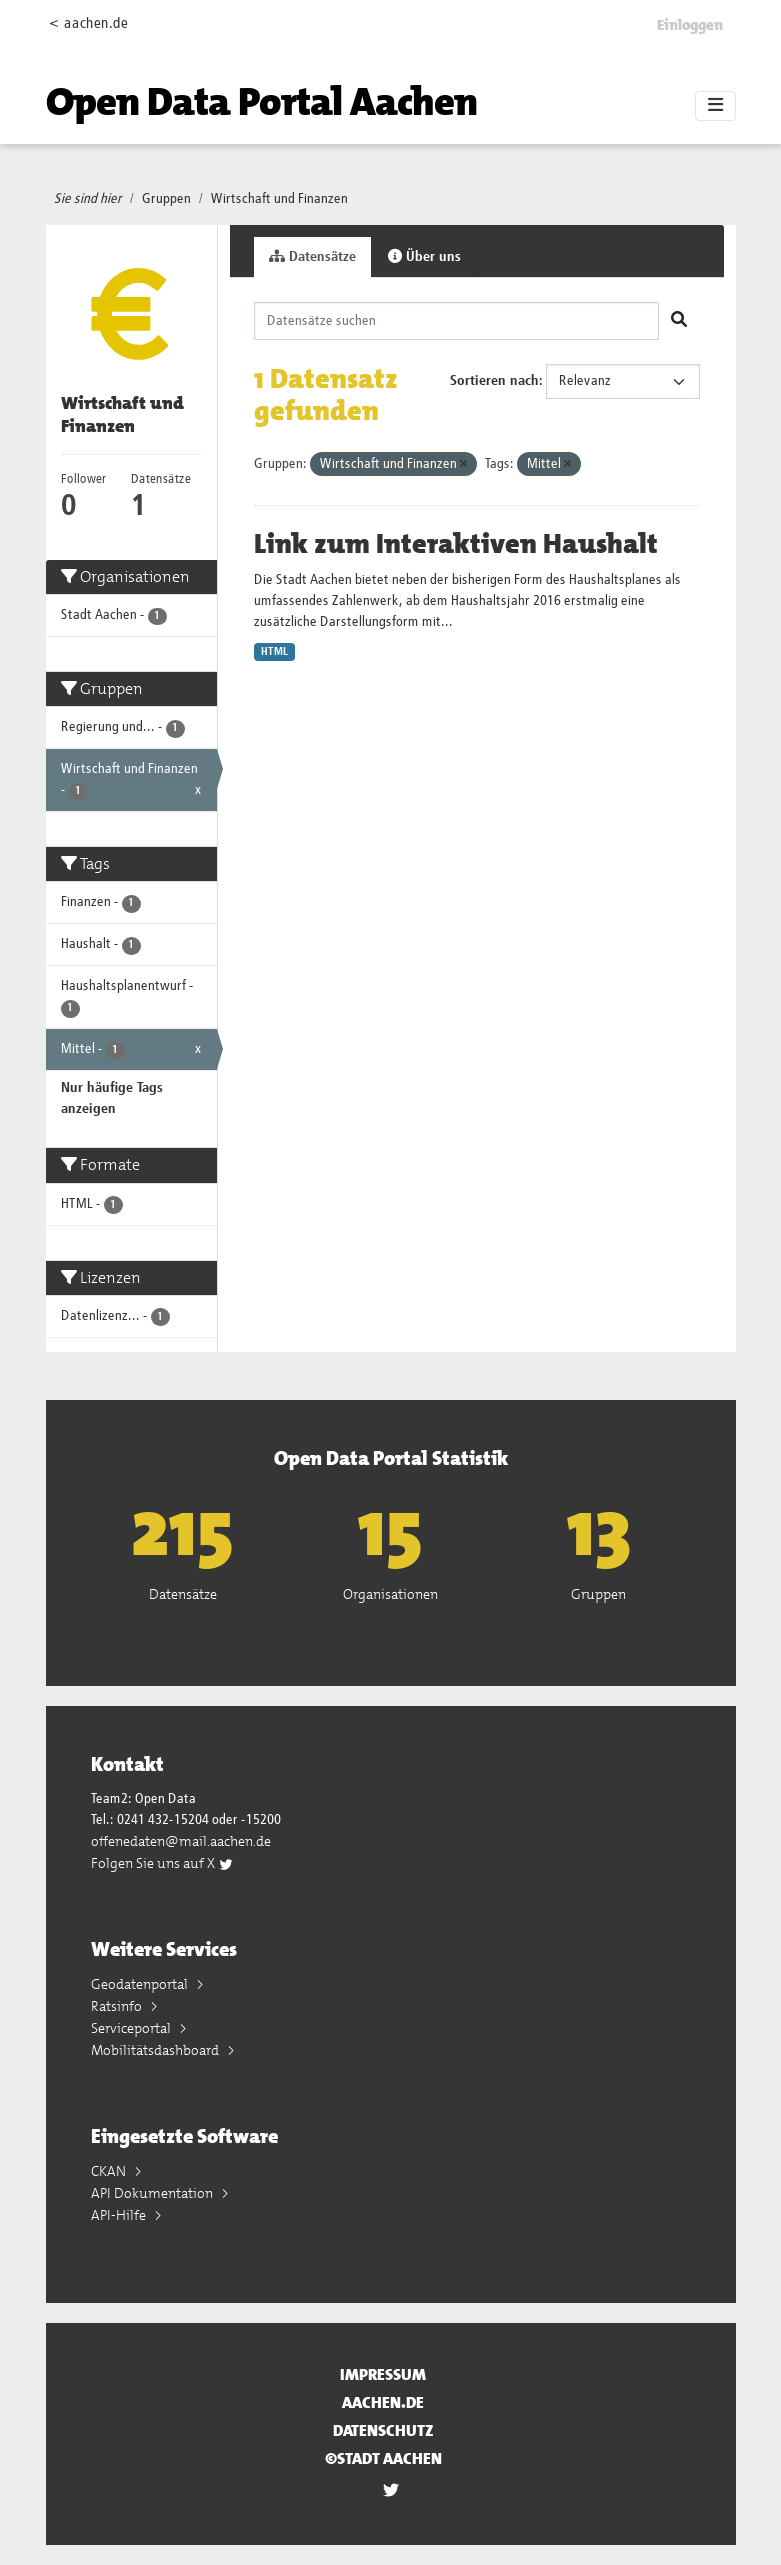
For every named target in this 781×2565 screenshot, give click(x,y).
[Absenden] (679, 321)
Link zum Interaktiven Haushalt (456, 544)
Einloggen (690, 25)
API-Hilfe (120, 2215)
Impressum (383, 2374)
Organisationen (390, 1594)
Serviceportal (132, 2028)
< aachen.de (88, 23)
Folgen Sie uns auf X (162, 1863)
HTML (274, 652)
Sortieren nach (494, 381)
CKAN (110, 2171)
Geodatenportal (141, 1984)
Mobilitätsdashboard (156, 2050)
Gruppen (166, 199)
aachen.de (383, 2402)
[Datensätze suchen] (456, 321)
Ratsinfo (118, 2006)
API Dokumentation (153, 2193)
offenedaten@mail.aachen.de (181, 1841)
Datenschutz (383, 2430)
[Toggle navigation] (715, 106)
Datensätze (312, 256)
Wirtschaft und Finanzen (279, 199)
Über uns (424, 256)
